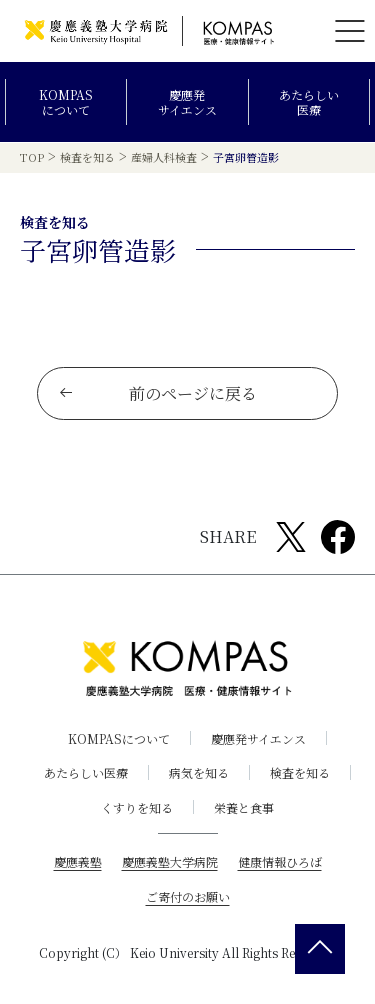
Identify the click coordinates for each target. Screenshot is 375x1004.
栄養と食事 (244, 807)
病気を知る (199, 772)
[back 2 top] (320, 949)
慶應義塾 (78, 861)
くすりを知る (137, 807)
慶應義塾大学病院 (170, 861)
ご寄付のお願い (188, 896)
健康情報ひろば (280, 861)
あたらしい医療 (309, 102)
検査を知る (300, 772)
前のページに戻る (157, 393)
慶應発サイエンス (187, 102)
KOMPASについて (66, 102)
